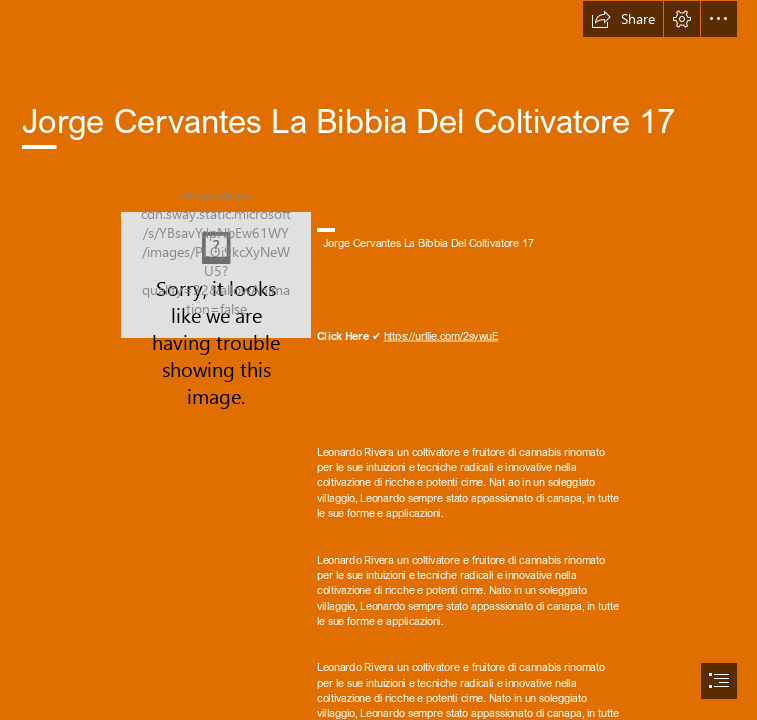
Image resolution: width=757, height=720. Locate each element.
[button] (623, 19)
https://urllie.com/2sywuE (441, 335)
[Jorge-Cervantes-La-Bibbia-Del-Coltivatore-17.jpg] (216, 275)
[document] (378, 360)
